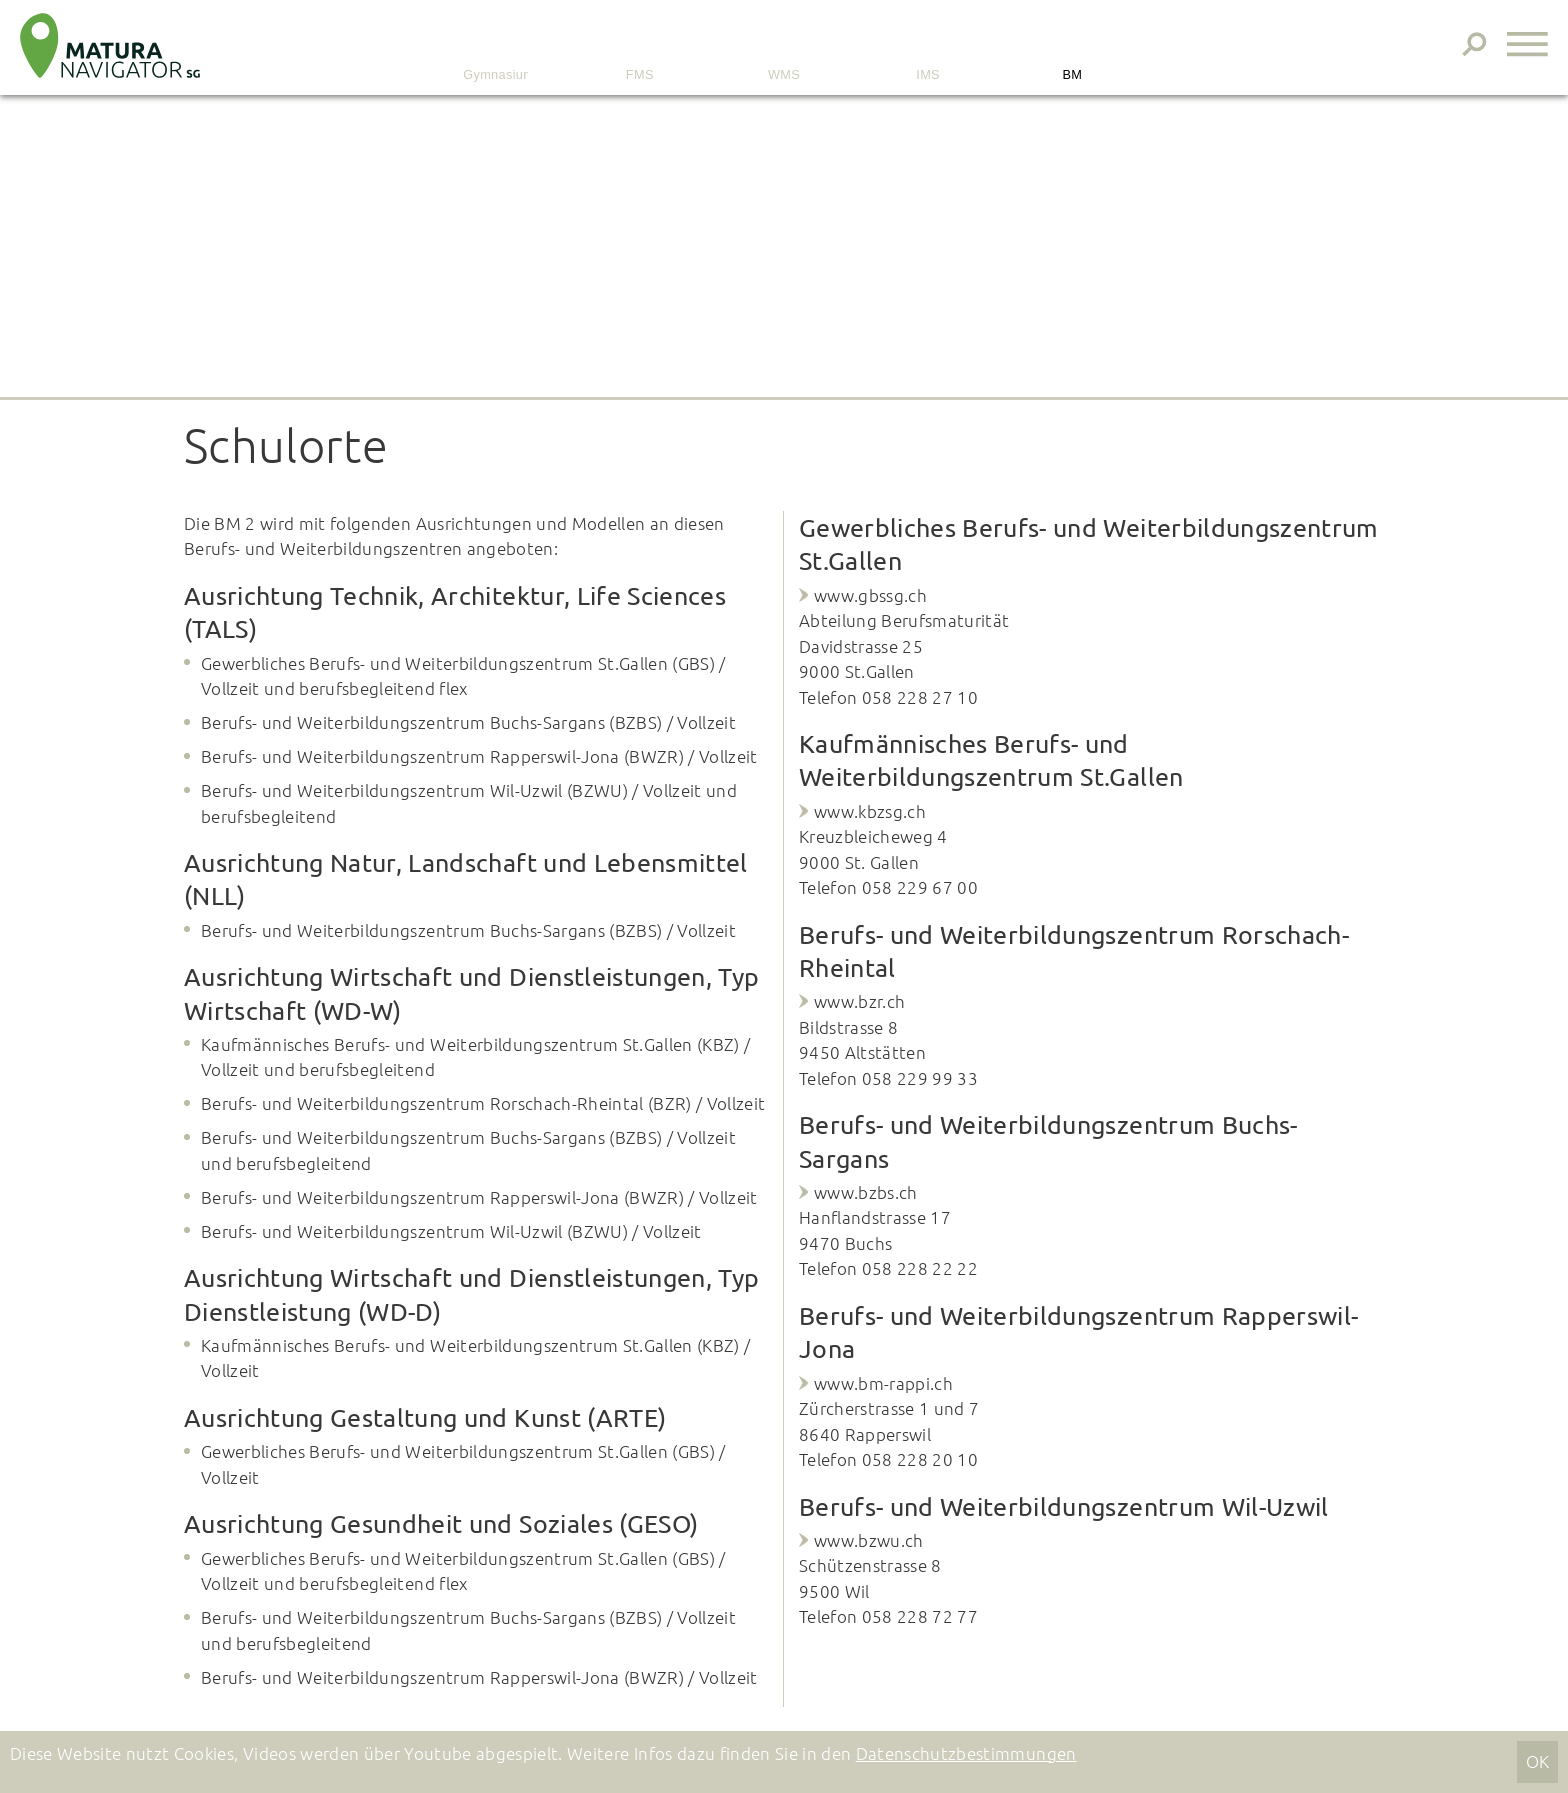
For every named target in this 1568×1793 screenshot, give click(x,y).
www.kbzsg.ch (870, 811)
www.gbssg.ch (870, 595)
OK (1538, 1761)
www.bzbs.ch (866, 1192)
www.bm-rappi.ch (883, 1383)
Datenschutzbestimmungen (966, 1753)
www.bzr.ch (859, 1001)
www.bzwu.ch (869, 1540)
